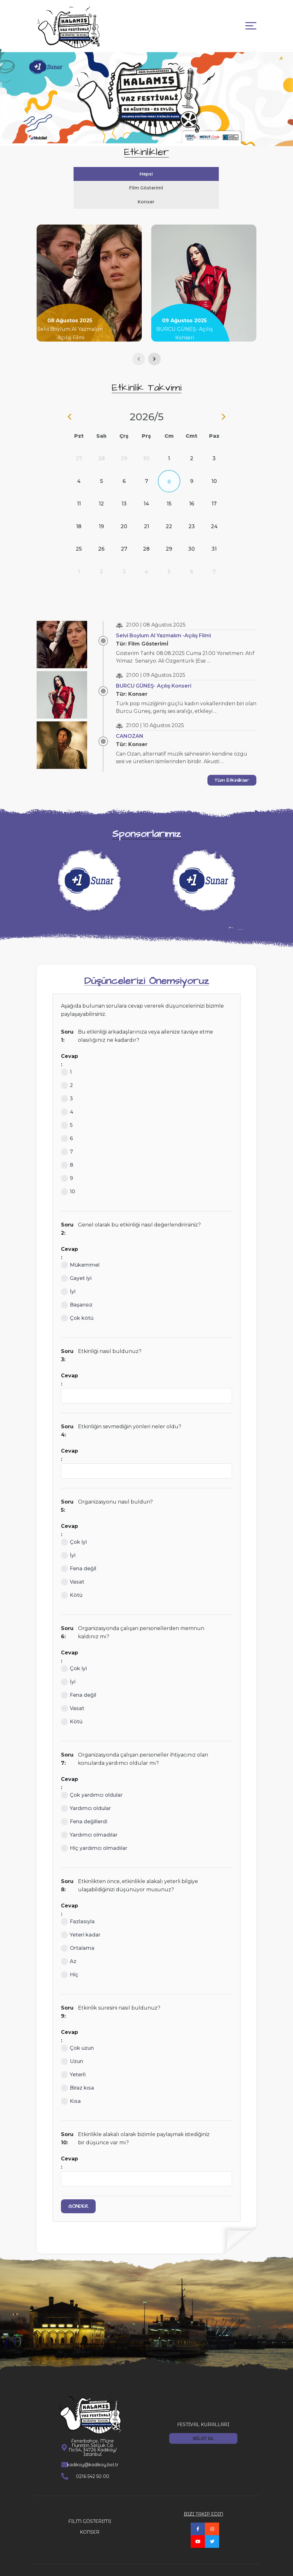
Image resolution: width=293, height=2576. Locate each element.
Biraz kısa (77, 2074)
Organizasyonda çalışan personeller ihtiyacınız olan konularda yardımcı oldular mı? (143, 1745)
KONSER (89, 2518)
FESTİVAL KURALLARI (203, 2410)
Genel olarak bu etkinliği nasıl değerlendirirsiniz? (139, 1211)
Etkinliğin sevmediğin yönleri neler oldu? (129, 1413)
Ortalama (77, 1934)
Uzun (72, 2047)
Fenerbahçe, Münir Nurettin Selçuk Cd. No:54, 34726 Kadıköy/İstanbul (93, 2434)
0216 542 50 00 (92, 2462)
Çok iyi (74, 1528)
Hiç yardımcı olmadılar (94, 1834)
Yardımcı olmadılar (89, 1821)
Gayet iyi (76, 1264)
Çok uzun (77, 2034)
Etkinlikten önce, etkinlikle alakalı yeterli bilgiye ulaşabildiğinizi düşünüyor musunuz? (138, 1871)
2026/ (147, 403)
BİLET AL (203, 2424)
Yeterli (73, 2060)
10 (68, 1177)
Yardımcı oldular (86, 1794)
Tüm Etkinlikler (232, 766)
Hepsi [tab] (93, 174)
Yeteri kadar (80, 1921)
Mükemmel (80, 1251)
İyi (68, 1277)
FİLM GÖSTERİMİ (89, 2507)
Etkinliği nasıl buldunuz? (109, 1337)
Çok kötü (77, 1304)
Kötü (71, 1581)
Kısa (71, 2087)
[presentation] (138, 345)
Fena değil (78, 1554)
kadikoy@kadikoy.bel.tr (92, 2451)
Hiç (69, 1960)
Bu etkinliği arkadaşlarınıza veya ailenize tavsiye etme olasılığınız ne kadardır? (145, 1022)
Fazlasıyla (78, 1907)
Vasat (72, 1568)
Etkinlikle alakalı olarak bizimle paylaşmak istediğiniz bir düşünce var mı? (144, 2124)
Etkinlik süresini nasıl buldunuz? (119, 1994)
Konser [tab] (146, 188)
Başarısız (77, 1291)
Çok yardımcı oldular (92, 1781)
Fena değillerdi (84, 1807)
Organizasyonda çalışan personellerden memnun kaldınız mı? (141, 1618)
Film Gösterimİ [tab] (199, 174)
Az (68, 1947)
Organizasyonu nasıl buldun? (115, 1488)
